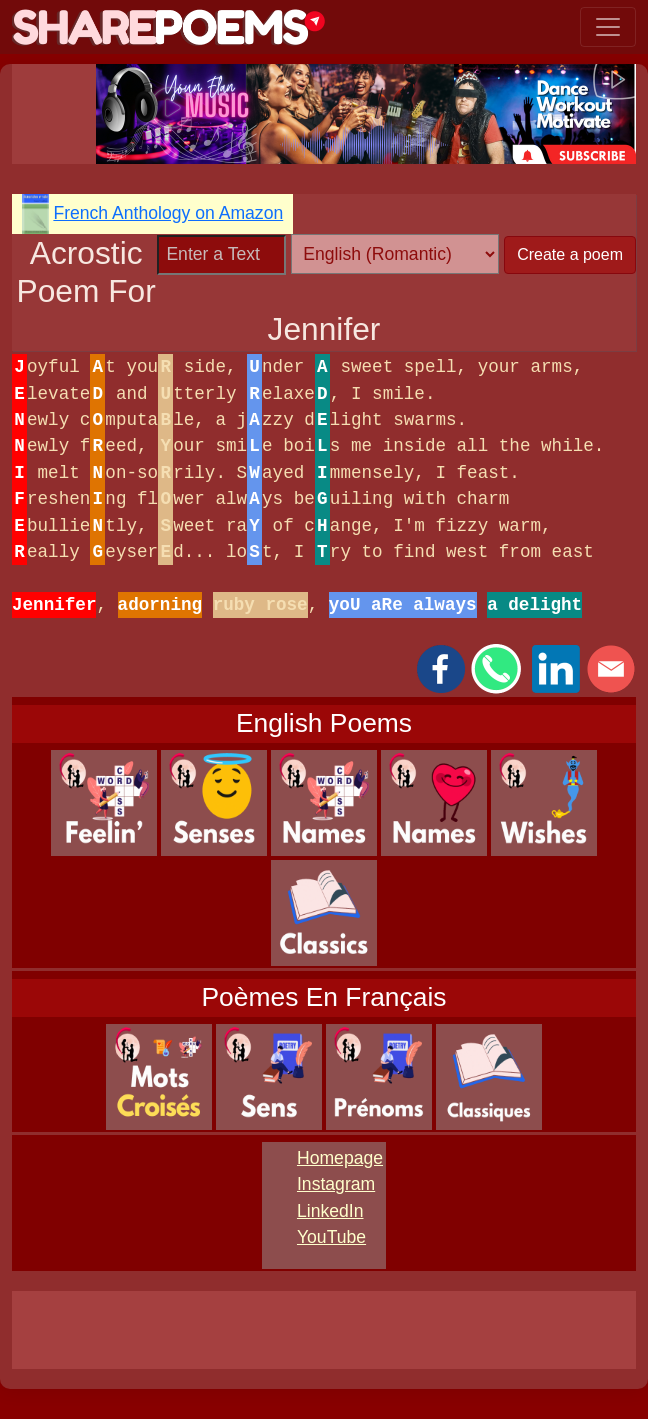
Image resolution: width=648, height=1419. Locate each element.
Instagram (336, 1184)
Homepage (340, 1158)
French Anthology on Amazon (168, 213)
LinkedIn (330, 1211)
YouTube (331, 1237)
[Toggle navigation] (608, 27)
